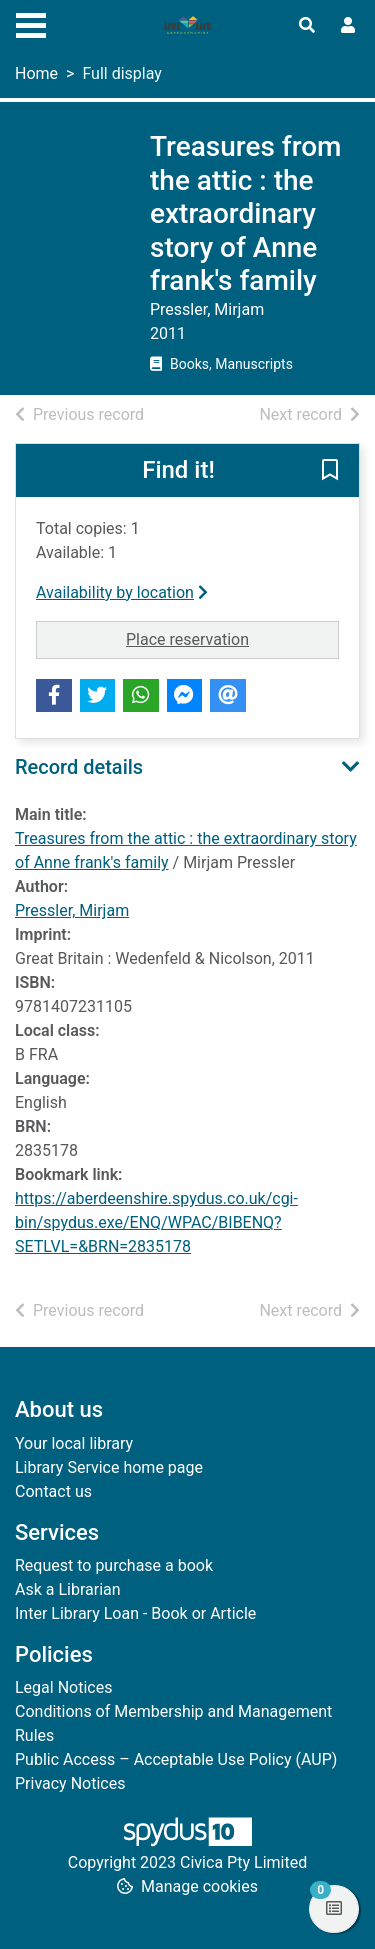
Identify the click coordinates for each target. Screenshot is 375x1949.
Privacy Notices (70, 1783)
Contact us (53, 1491)
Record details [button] (79, 767)
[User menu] (348, 26)
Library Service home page (109, 1467)
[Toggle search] (307, 26)
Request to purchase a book (114, 1565)
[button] (330, 472)
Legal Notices (63, 1687)
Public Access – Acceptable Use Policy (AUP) (176, 1759)
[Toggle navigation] (31, 23)
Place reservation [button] (232, 638)
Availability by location (122, 592)
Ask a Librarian (68, 1589)
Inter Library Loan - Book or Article (135, 1613)
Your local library (74, 1443)
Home (36, 73)
